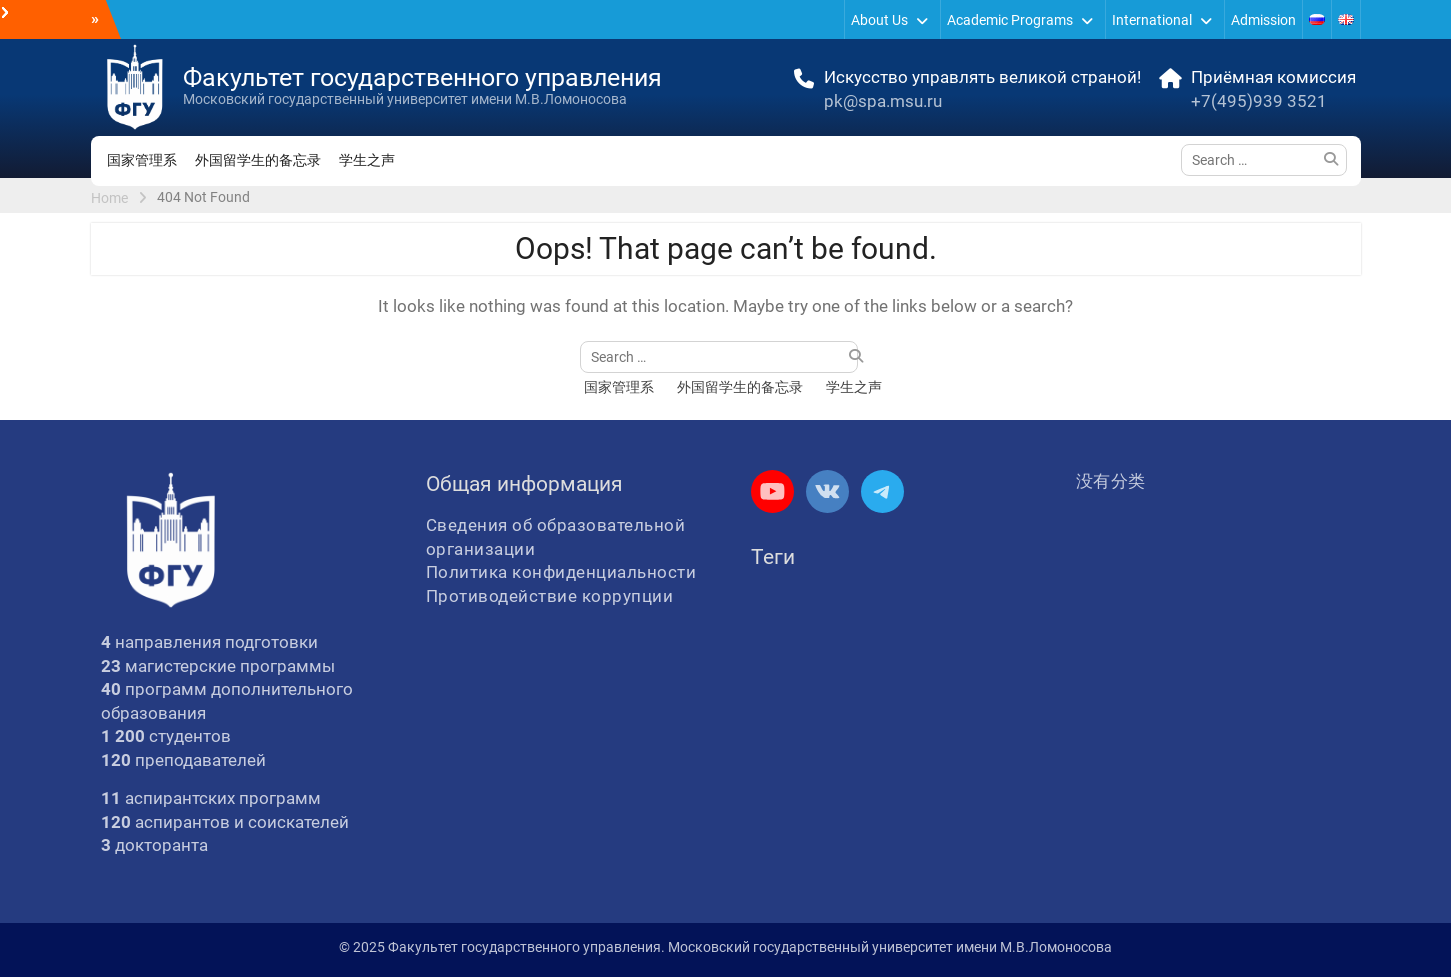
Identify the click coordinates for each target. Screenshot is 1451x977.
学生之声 (367, 160)
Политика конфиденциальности (561, 572)
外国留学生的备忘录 (258, 160)
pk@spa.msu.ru (883, 101)
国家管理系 (142, 160)
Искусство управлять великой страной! (982, 77)
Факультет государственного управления (422, 77)
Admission (1263, 20)
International (1152, 20)
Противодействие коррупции (550, 596)
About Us (879, 20)
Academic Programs (1010, 20)
